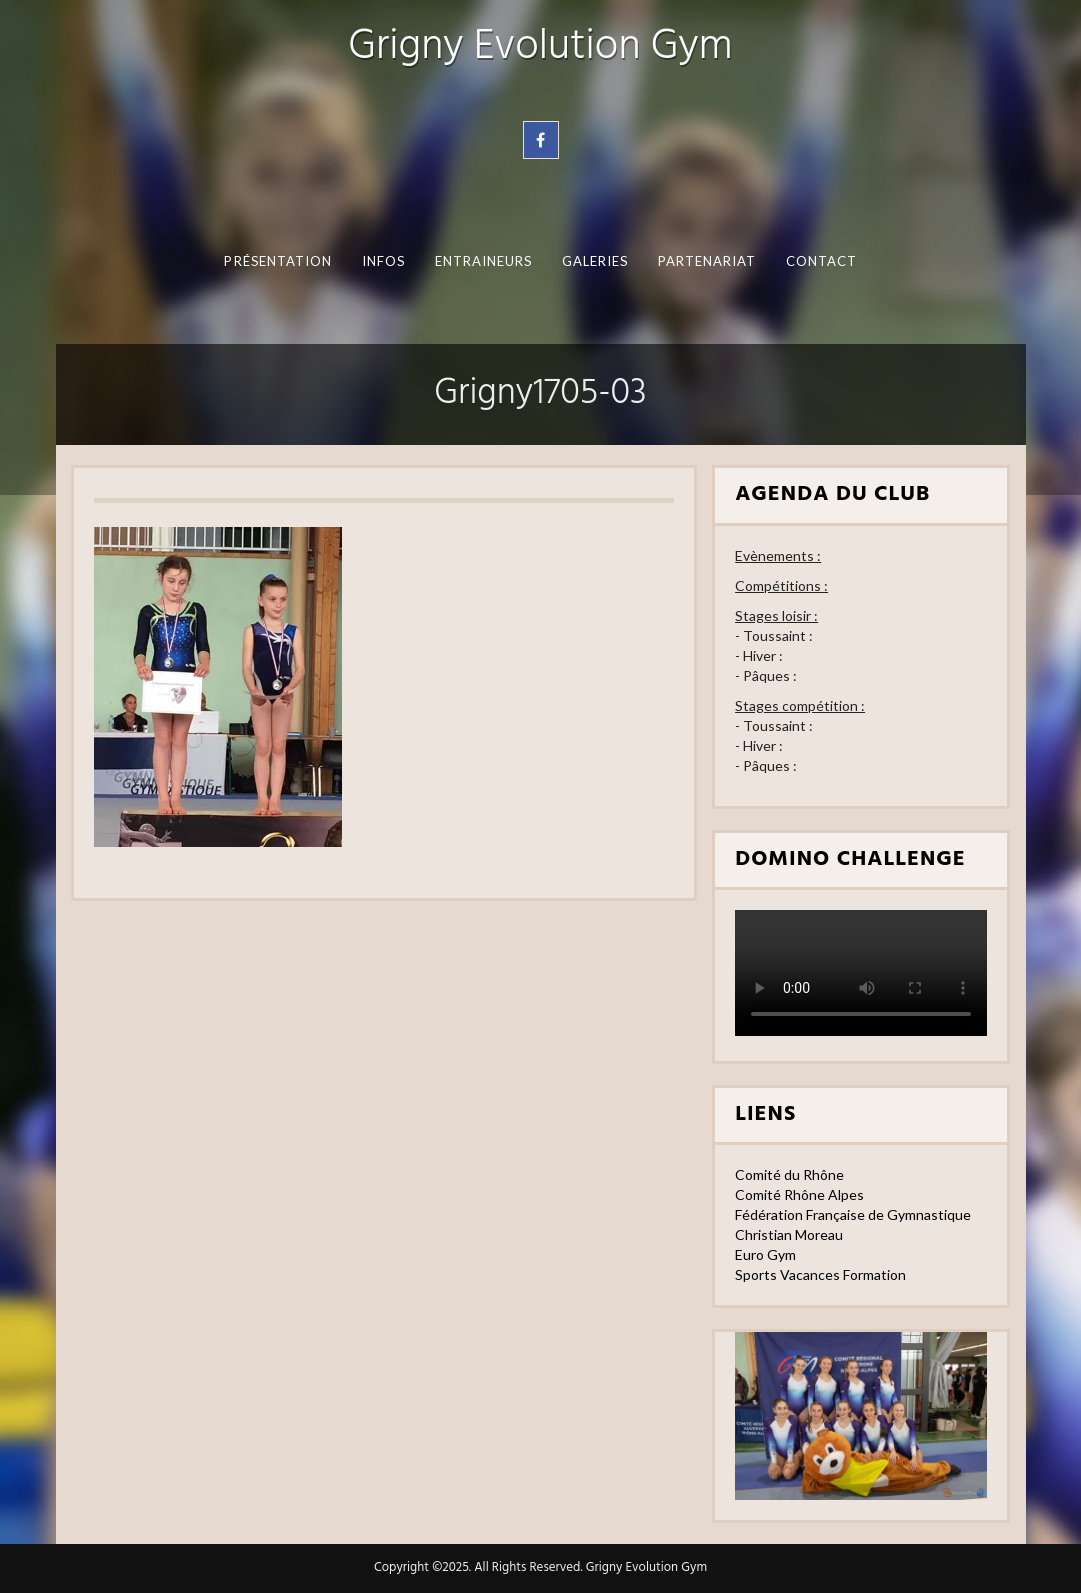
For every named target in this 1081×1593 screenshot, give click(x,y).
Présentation (278, 261)
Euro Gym (765, 1254)
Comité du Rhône (789, 1174)
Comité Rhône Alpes (799, 1194)
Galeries (594, 261)
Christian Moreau (789, 1234)
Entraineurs (483, 261)
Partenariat (706, 261)
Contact (821, 261)
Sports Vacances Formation (820, 1274)
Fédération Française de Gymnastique (853, 1214)
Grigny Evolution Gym (540, 47)
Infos (382, 261)
